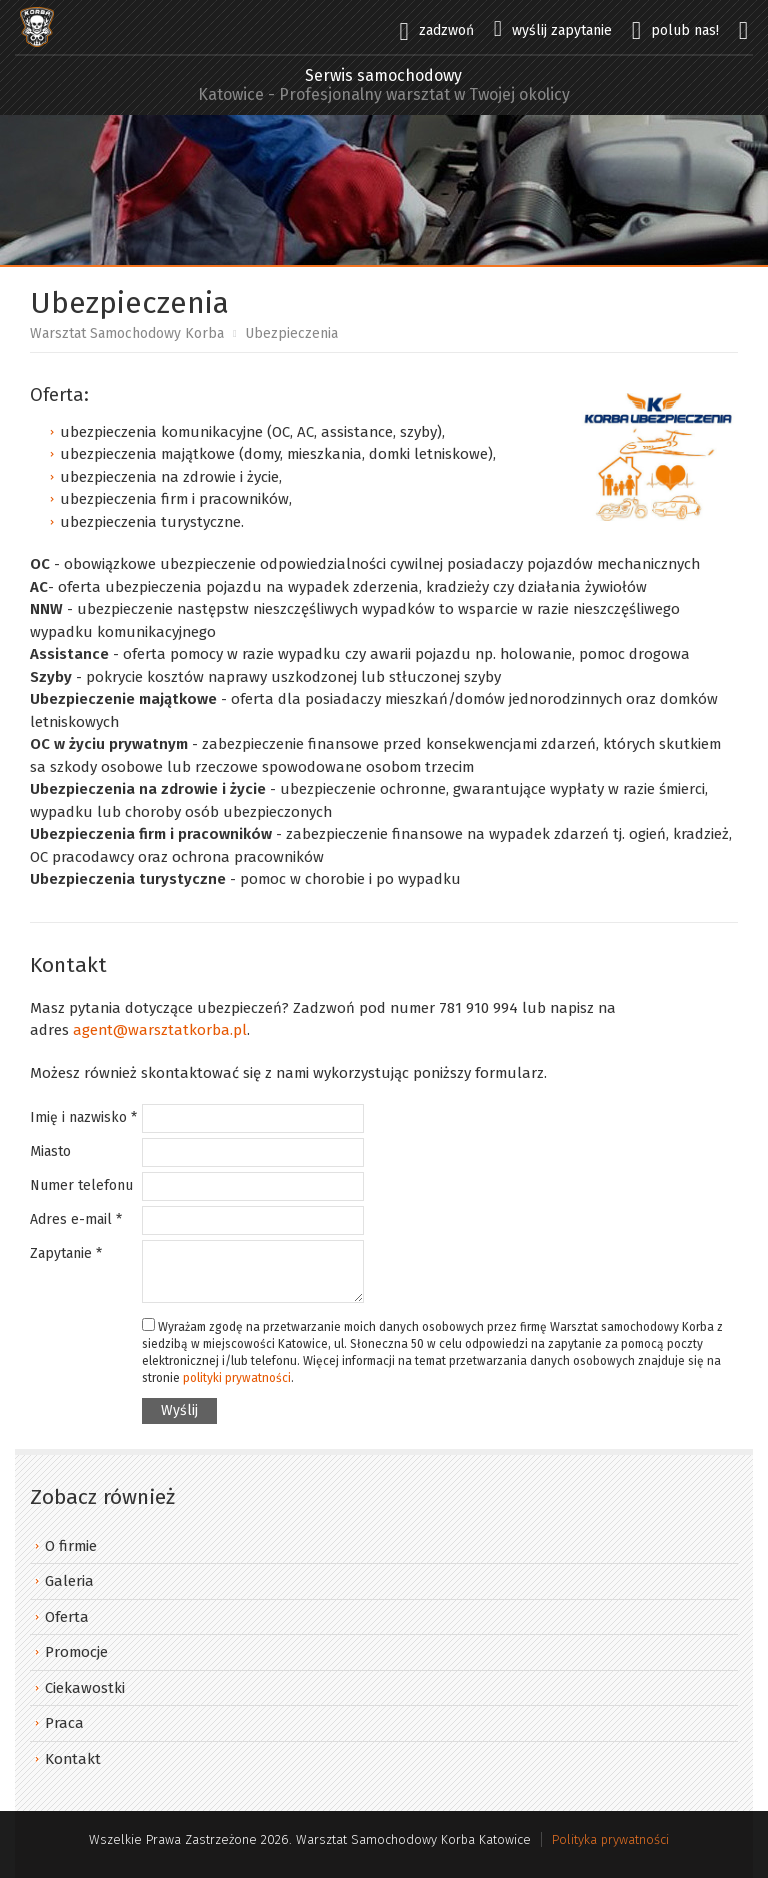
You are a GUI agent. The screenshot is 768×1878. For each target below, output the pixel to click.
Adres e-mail (76, 1219)
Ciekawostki (85, 1688)
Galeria (69, 1581)
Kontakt (73, 1759)
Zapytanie (66, 1253)
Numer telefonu (81, 1185)
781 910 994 (478, 1008)
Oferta (67, 1617)
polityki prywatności (237, 1378)
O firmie (71, 1546)
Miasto (50, 1151)
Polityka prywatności (610, 1839)
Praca (64, 1723)
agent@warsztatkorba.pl (160, 1030)
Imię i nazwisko (83, 1117)
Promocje (76, 1652)
